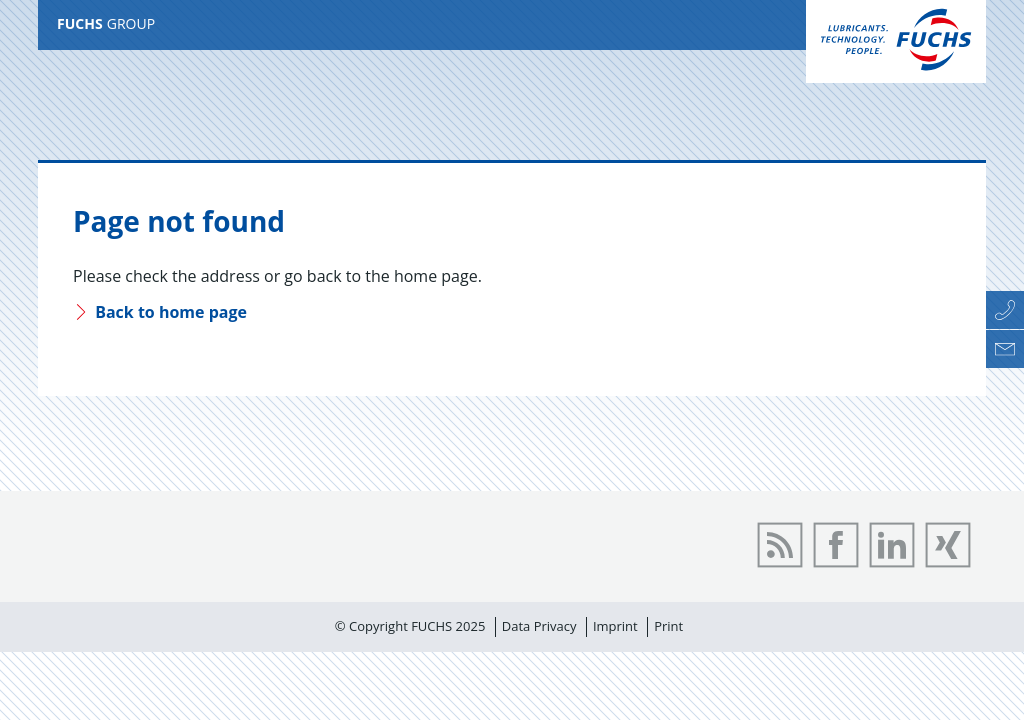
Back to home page (160, 312)
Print (668, 626)
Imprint (615, 626)
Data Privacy (539, 626)
